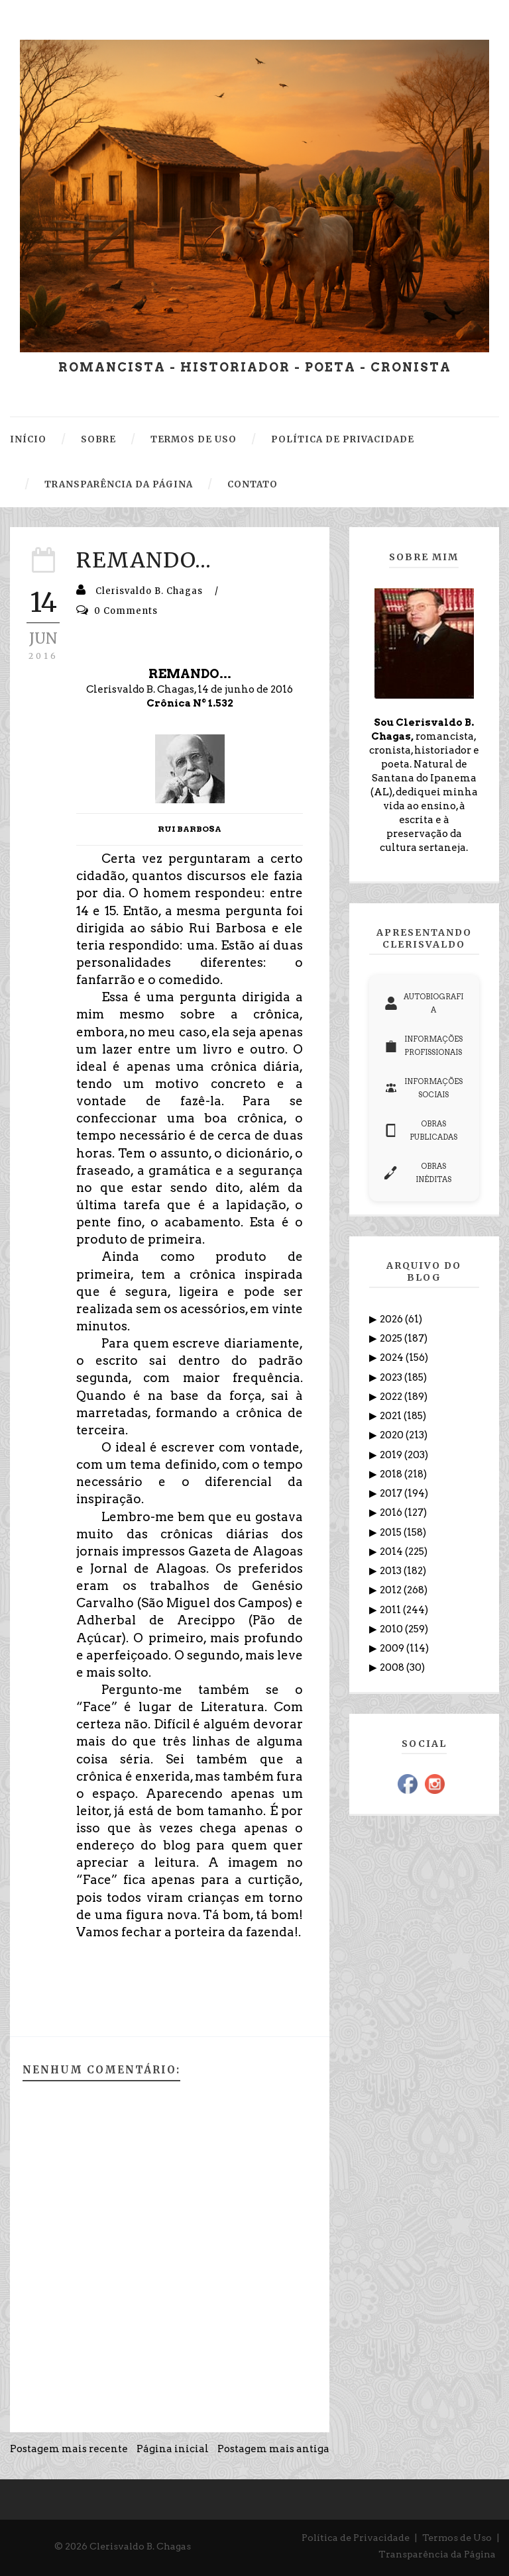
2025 (392, 1338)
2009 (393, 1648)
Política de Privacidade (356, 2537)
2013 (392, 1571)
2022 (392, 1397)
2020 (393, 1435)
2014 (392, 1552)
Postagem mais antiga (273, 2449)
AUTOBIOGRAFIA (423, 1003)
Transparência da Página (437, 2554)
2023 (392, 1377)
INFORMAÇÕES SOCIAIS (423, 1088)
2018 (392, 1474)
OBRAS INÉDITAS (417, 1173)
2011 (391, 1610)
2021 (392, 1416)
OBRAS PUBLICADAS (420, 1130)
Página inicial (173, 2449)
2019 (392, 1455)
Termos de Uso (457, 2537)
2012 (392, 1590)
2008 (393, 1667)
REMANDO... (143, 560)
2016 (392, 1512)
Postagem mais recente (69, 2449)
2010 (392, 1629)
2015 (392, 1532)
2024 (393, 1357)
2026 (392, 1319)
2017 (392, 1493)
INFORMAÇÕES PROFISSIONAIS (423, 1045)
